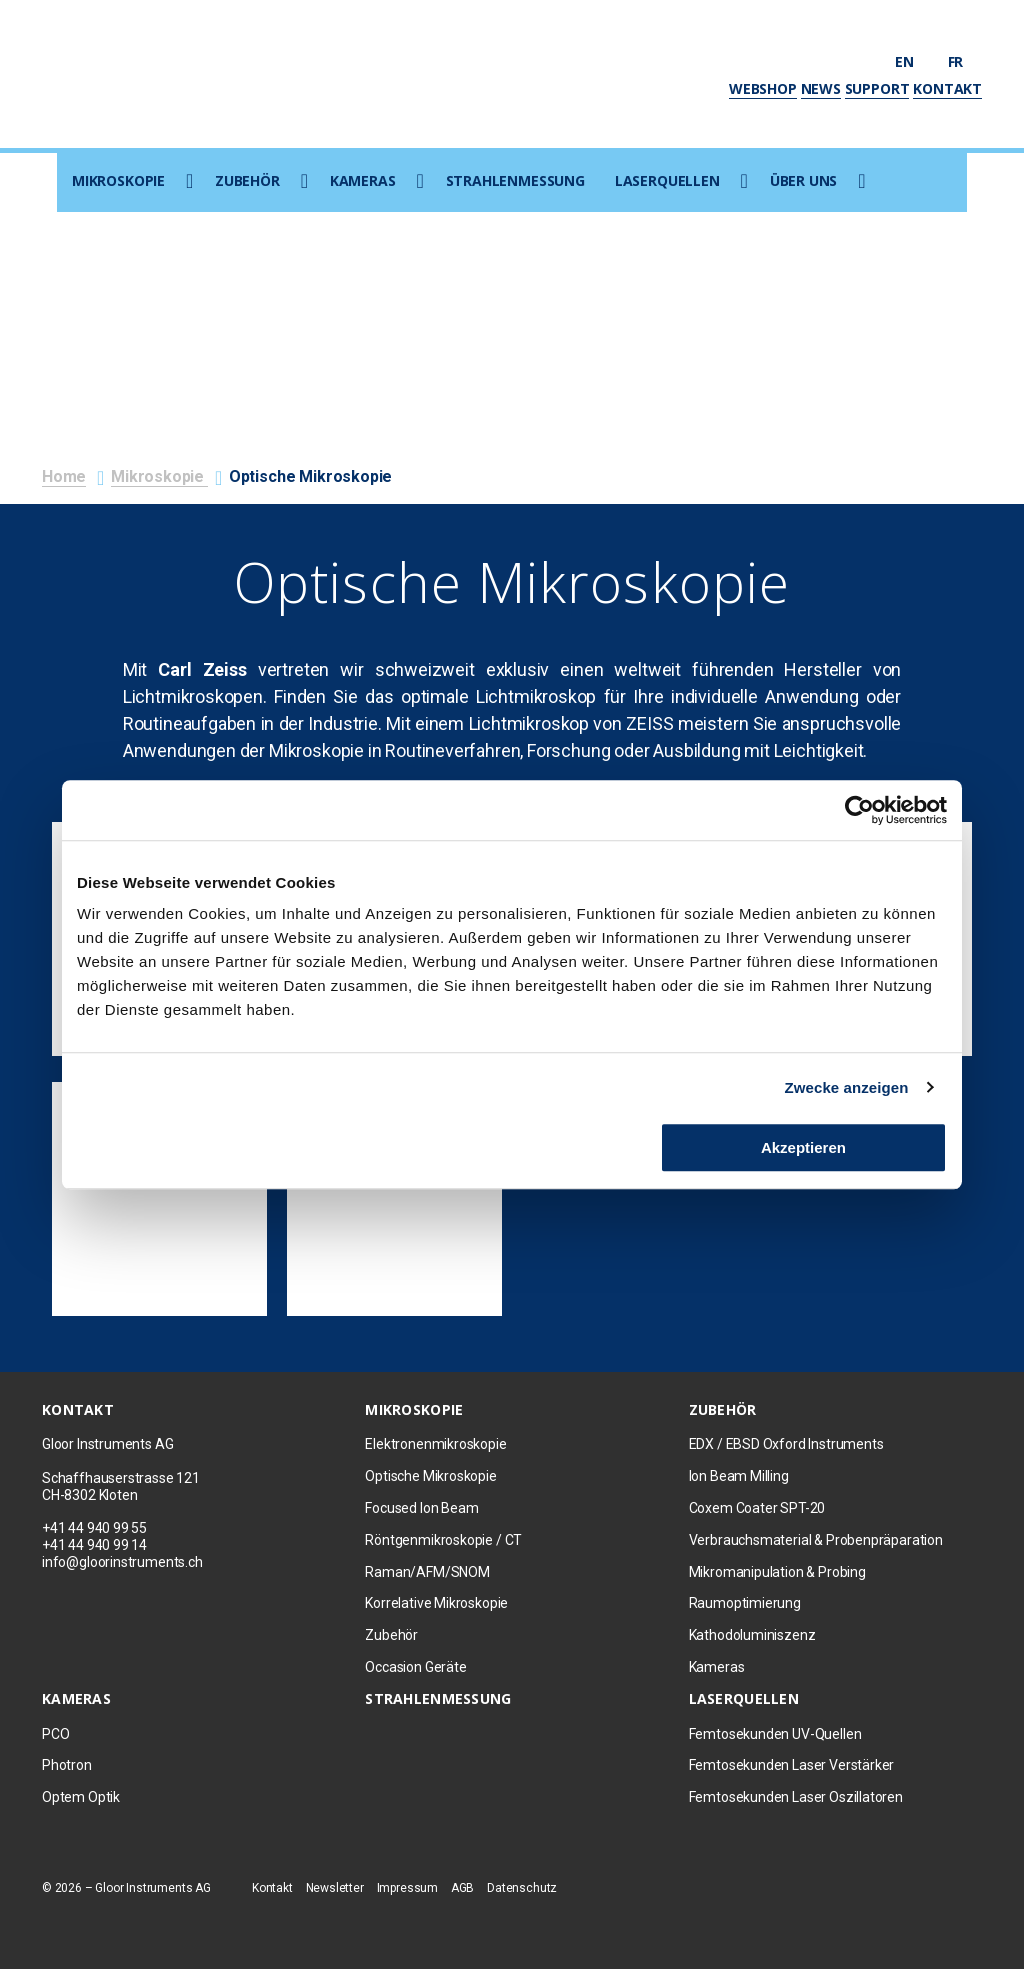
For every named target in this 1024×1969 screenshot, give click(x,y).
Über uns (804, 180)
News (821, 88)
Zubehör (247, 180)
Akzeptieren (803, 1147)
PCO (55, 1734)
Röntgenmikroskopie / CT (443, 1540)
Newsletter (335, 1888)
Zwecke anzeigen (847, 1087)
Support (877, 88)
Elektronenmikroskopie (435, 1444)
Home (64, 476)
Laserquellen (667, 180)
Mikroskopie (118, 180)
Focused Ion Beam (421, 1508)
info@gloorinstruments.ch (122, 1562)
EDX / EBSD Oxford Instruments (786, 1444)
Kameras (363, 180)
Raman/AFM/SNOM (427, 1572)
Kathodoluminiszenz (752, 1635)
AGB (462, 1888)
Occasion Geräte (415, 1667)
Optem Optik (81, 1797)
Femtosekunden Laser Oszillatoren (796, 1797)
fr (965, 61)
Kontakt (947, 88)
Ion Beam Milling (739, 1476)
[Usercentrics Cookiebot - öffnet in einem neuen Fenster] (859, 810)
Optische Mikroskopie (430, 1476)
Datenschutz (522, 1888)
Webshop (763, 88)
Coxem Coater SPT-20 (757, 1508)
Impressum (407, 1888)
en (914, 61)
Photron (67, 1765)
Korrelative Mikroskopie (436, 1603)
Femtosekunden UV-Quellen (775, 1734)
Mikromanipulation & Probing (777, 1572)
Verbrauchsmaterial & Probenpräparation (816, 1540)
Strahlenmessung (515, 180)
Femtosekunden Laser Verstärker (792, 1765)
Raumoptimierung (745, 1603)
